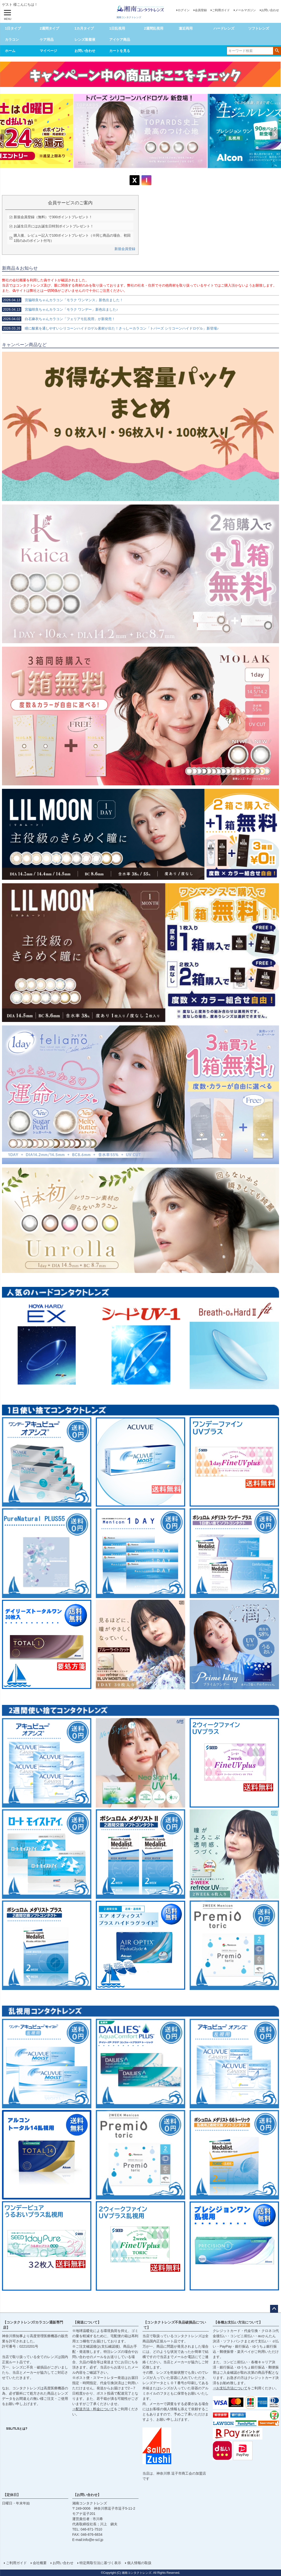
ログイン (184, 10)
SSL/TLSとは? (17, 2428)
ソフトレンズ (258, 28)
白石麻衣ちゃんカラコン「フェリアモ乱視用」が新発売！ (58, 318)
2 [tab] (139, 172)
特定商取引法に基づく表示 (100, 2563)
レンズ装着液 (84, 40)
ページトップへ (274, 2309)
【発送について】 (87, 2322)
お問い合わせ (270, 10)
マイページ (48, 51)
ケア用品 (47, 40)
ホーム (10, 51)
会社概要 (40, 2563)
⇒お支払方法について (230, 2388)
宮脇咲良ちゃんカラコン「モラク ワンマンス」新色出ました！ (62, 299)
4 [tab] (146, 172)
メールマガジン (245, 10)
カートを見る (119, 51)
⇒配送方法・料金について (93, 2409)
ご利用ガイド (221, 10)
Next (275, 134)
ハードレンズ (223, 28)
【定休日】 (11, 2495)
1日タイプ (13, 28)
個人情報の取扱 (139, 2563)
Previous (6, 134)
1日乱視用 (117, 28)
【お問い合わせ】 (87, 2495)
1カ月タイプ (84, 28)
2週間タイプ (49, 28)
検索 (277, 50)
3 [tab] (142, 172)
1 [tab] (135, 172)
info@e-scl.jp (93, 2540)
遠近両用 (186, 28)
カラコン (12, 40)
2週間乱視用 (153, 28)
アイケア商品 (119, 40)
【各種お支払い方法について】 (238, 2322)
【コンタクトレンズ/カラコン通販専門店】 (33, 2324)
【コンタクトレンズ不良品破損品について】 (174, 2324)
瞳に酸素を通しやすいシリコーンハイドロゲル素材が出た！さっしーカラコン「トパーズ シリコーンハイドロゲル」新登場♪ (110, 328)
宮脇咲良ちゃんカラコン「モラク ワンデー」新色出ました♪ (60, 309)
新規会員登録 (124, 249)
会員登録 (201, 10)
